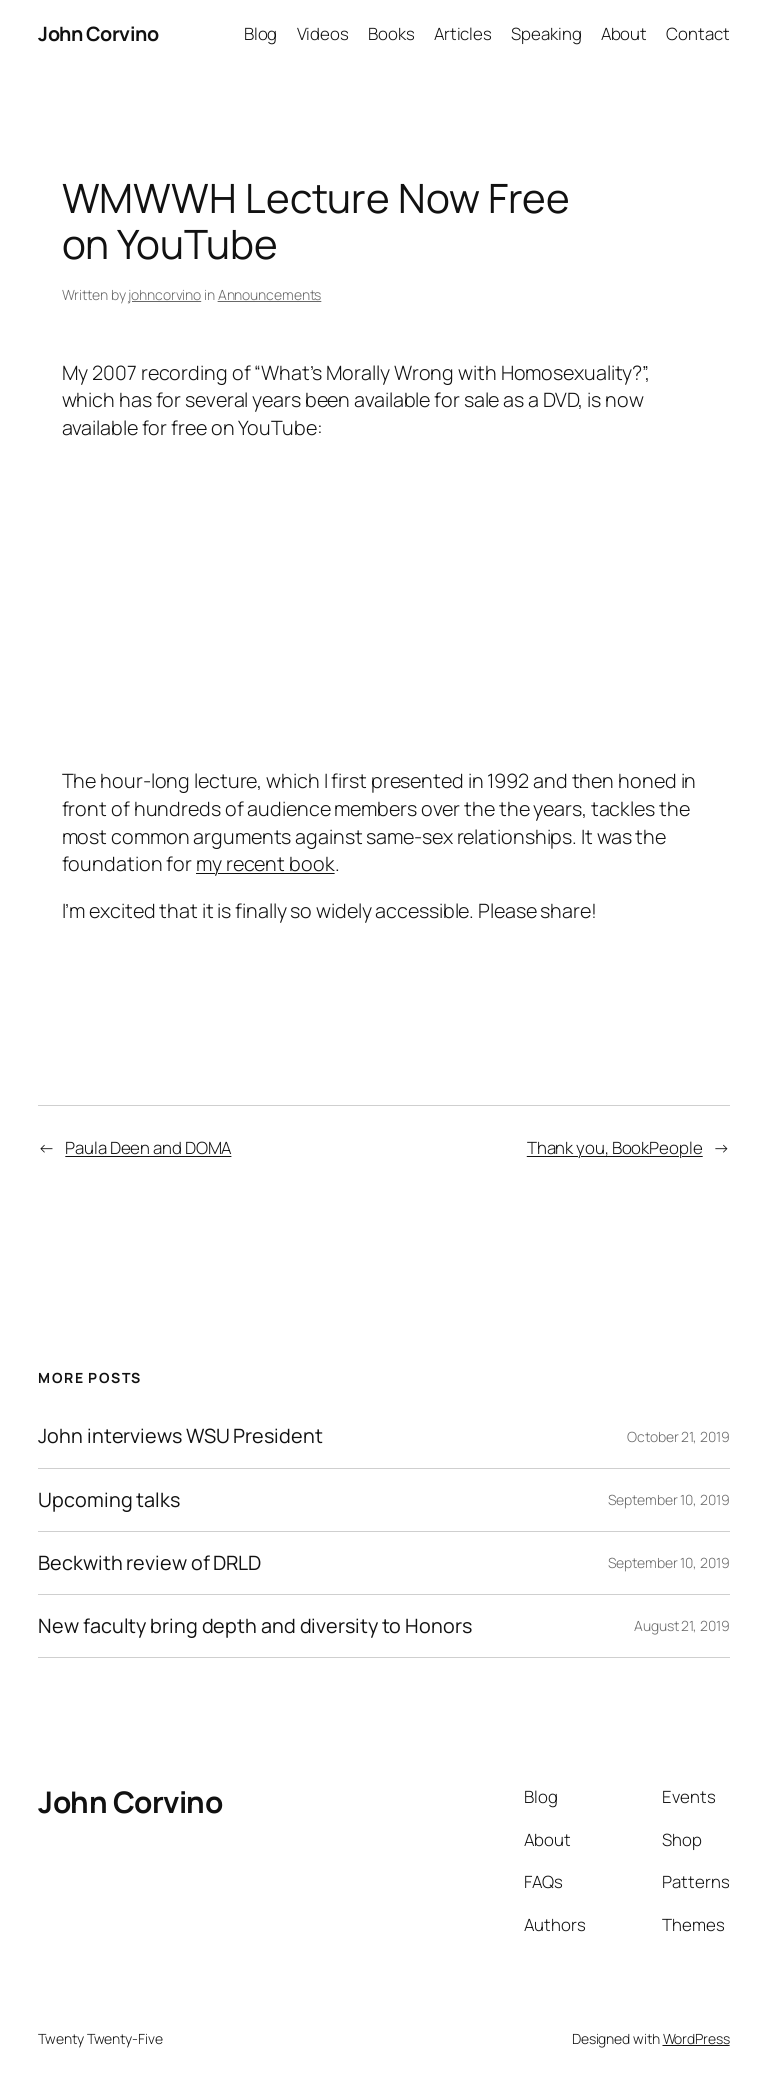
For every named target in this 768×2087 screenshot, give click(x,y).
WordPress (696, 2038)
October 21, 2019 (678, 1436)
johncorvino (164, 294)
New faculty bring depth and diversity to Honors (254, 1626)
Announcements (270, 294)
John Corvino (98, 33)
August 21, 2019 (682, 1625)
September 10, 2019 (668, 1499)
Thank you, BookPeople (615, 1147)
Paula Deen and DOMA (148, 1147)
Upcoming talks (109, 1500)
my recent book (265, 863)
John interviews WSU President (180, 1436)
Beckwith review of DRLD (149, 1563)
